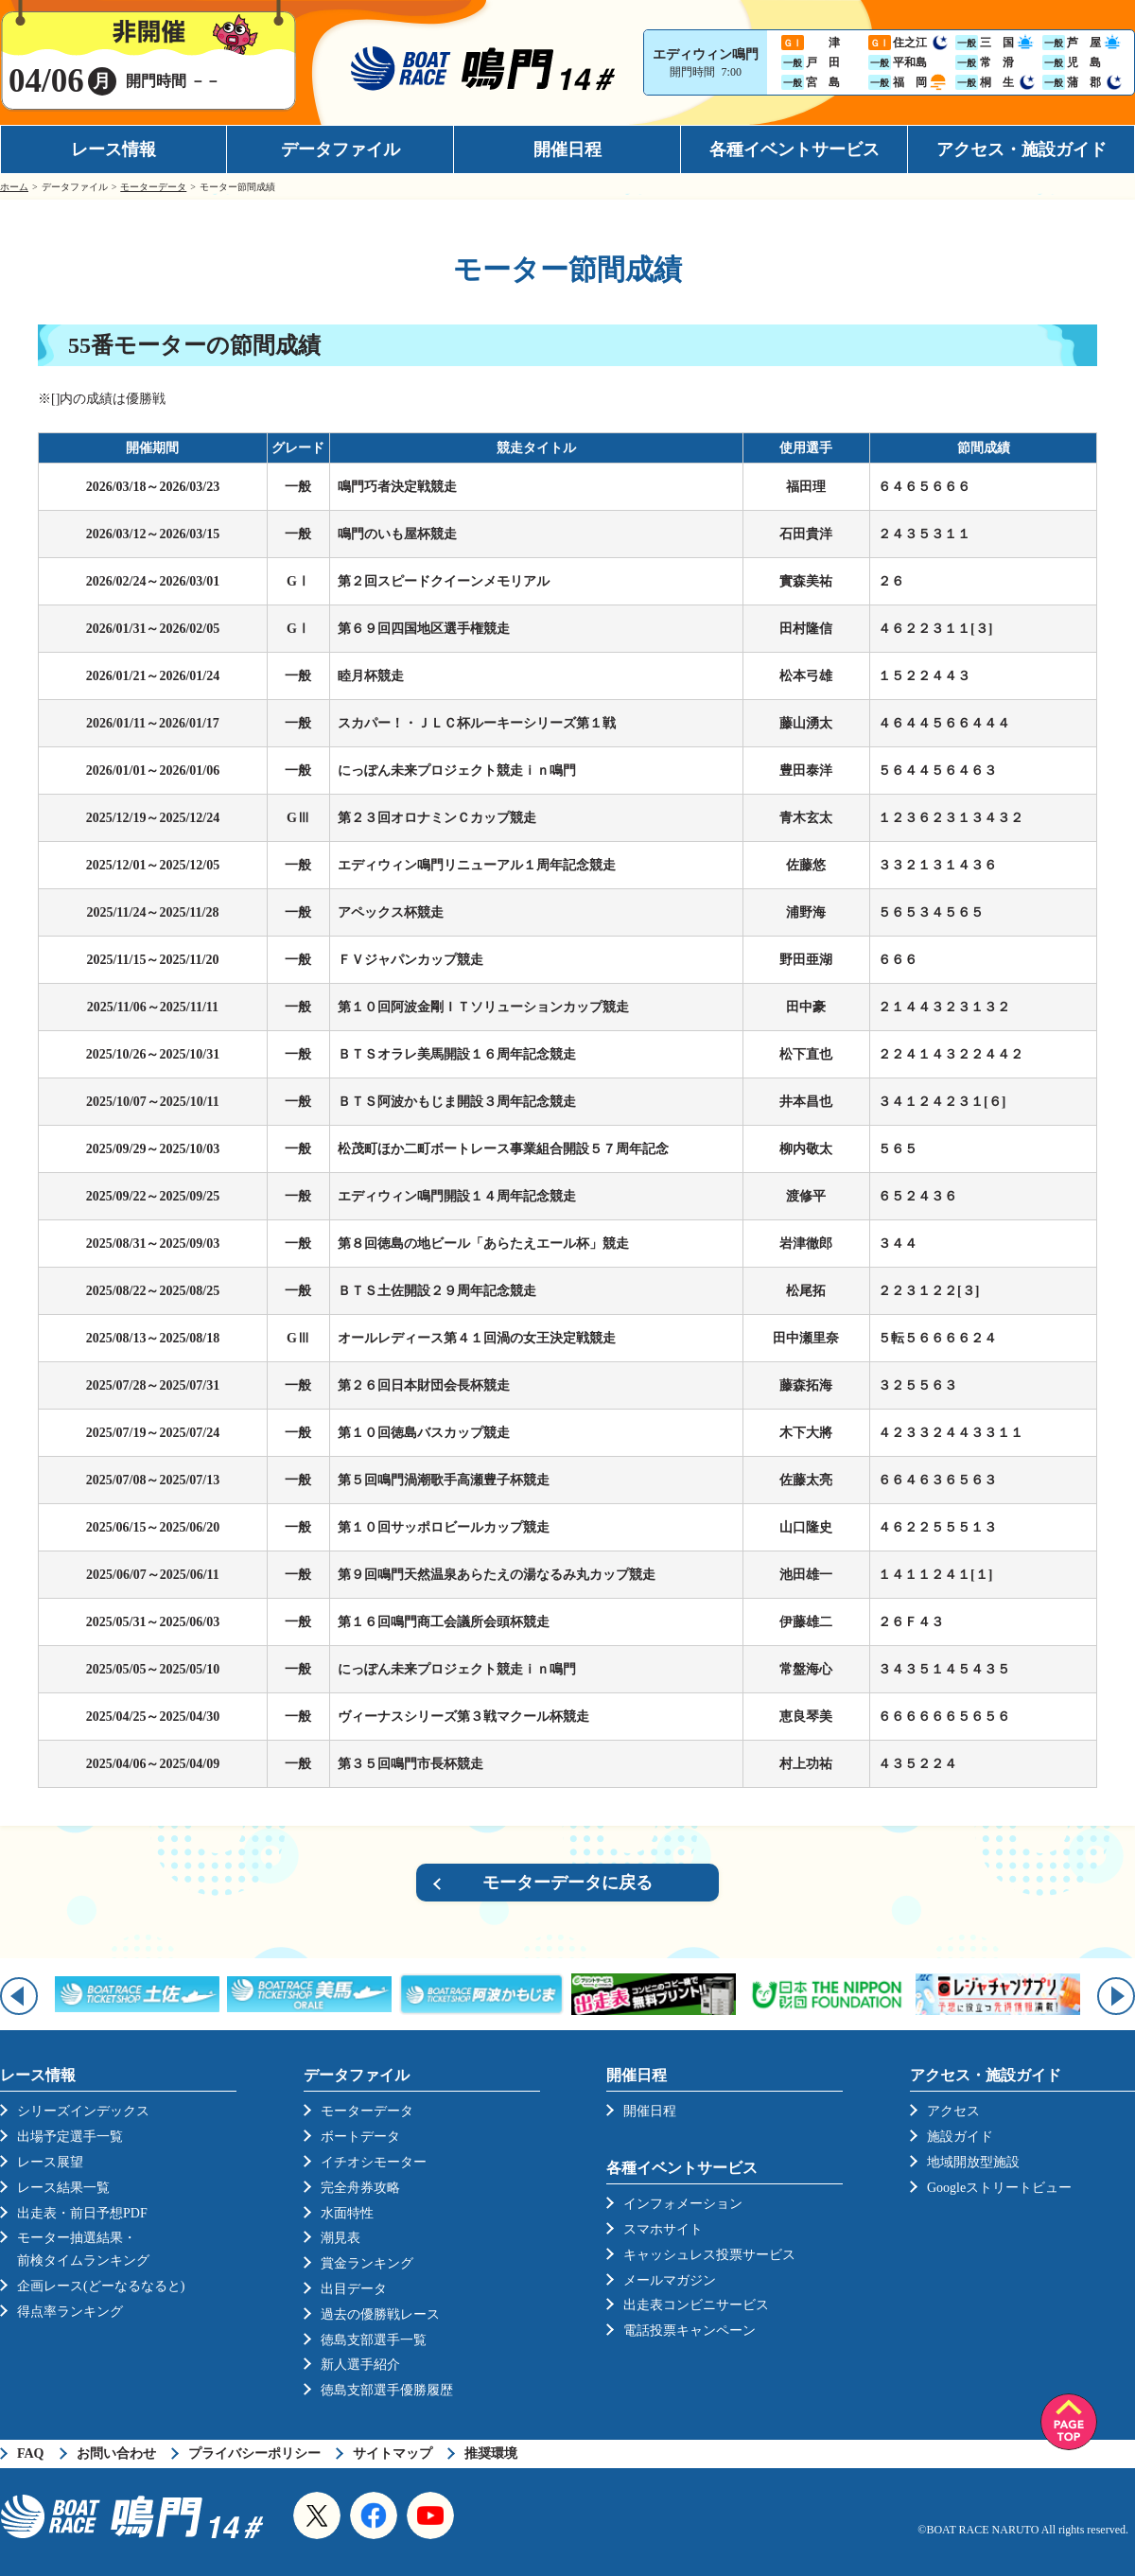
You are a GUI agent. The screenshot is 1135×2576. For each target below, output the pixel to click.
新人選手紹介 (360, 2364)
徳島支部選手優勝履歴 (387, 2390)
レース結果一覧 (63, 2188)
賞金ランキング (367, 2263)
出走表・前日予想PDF (82, 2213)
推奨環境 (490, 2453)
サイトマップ (392, 2453)
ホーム (14, 187)
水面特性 (347, 2213)
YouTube (430, 2515)
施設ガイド (960, 2136)
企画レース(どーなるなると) (100, 2286)
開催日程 (567, 149)
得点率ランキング (70, 2311)
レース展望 (50, 2162)
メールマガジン (669, 2280)
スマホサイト (663, 2229)
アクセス (953, 2111)
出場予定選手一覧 (70, 2136)
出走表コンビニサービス (696, 2305)
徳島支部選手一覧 (374, 2340)
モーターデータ (153, 187)
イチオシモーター (374, 2162)
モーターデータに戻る (567, 1882)
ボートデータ (360, 2136)
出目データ (354, 2289)
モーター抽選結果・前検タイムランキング (83, 2249)
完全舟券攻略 (360, 2188)
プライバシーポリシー (254, 2453)
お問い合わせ (116, 2453)
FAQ (30, 2453)
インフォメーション (682, 2204)
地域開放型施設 (973, 2162)
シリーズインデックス (83, 2111)
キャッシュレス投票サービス (709, 2255)
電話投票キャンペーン (689, 2330)
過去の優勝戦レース (380, 2314)
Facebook (373, 2515)
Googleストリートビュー (999, 2188)
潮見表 (340, 2238)
